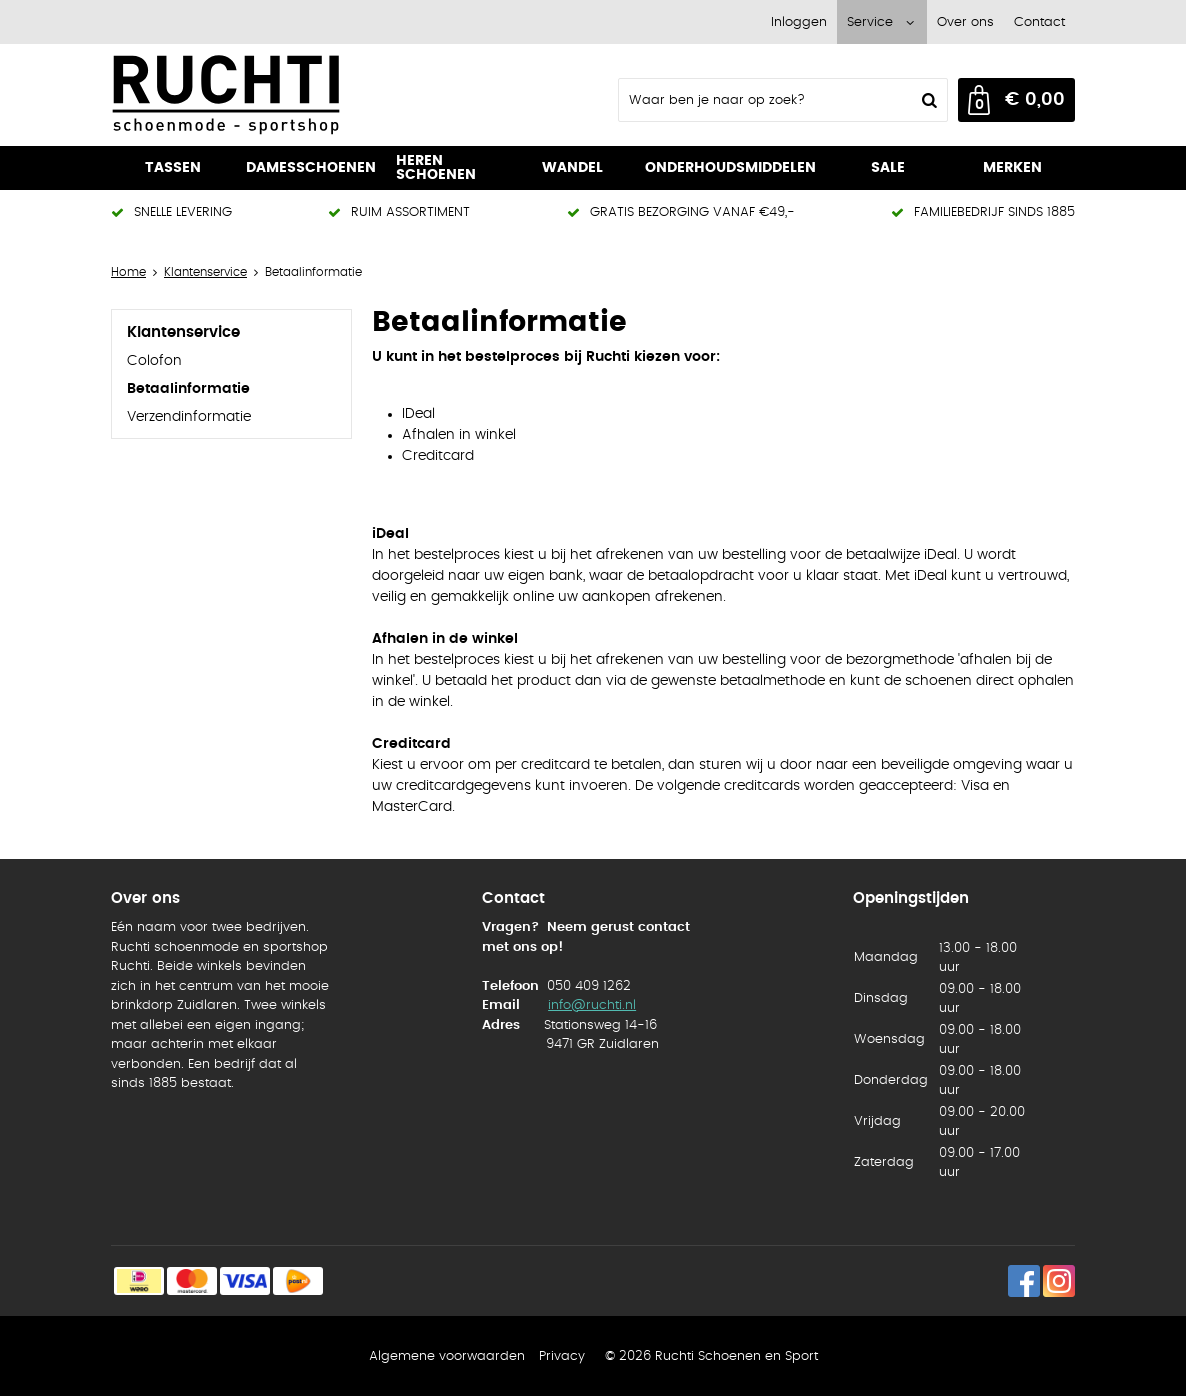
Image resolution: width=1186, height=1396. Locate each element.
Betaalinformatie (188, 389)
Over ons (965, 22)
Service (870, 22)
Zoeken (927, 100)
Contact (1039, 22)
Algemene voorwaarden (447, 1356)
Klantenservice (183, 332)
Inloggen (799, 22)
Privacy (562, 1356)
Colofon (154, 361)
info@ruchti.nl (592, 1005)
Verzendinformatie (189, 417)
